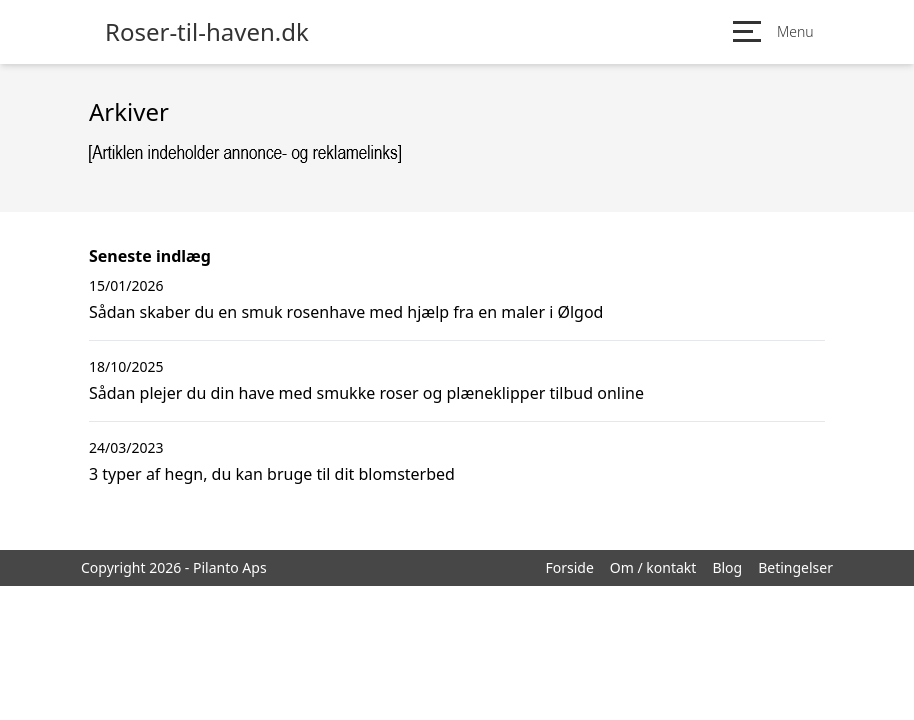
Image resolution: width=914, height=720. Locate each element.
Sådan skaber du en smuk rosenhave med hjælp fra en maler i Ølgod (346, 312)
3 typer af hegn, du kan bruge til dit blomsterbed (272, 474)
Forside (569, 567)
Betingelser (795, 567)
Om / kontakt (653, 567)
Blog (727, 567)
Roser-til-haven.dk (207, 32)
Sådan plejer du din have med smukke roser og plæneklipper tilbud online (366, 393)
